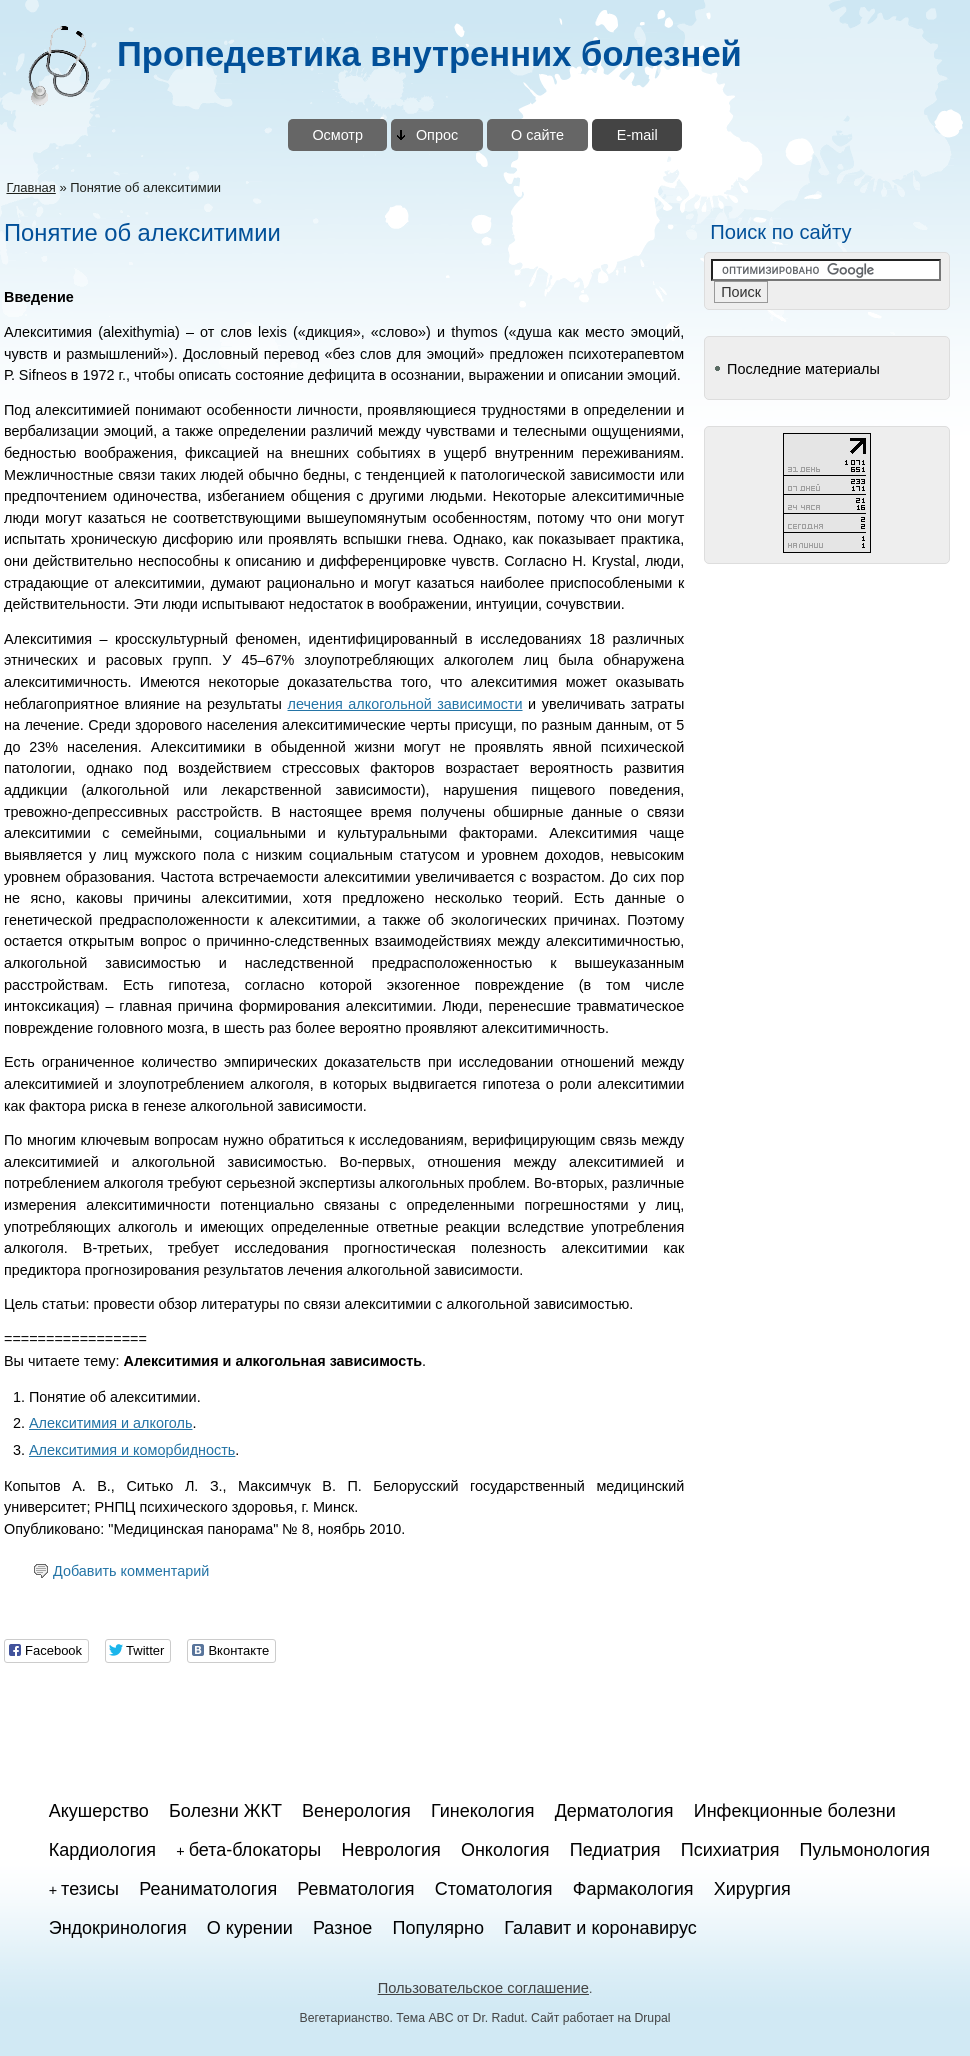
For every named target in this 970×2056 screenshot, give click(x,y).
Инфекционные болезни (795, 1811)
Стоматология (494, 1889)
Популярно (439, 1928)
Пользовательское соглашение (483, 1988)
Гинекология (483, 1811)
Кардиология (102, 1850)
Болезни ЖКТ (225, 1811)
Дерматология (614, 1811)
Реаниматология (208, 1889)
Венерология (356, 1811)
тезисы (90, 1889)
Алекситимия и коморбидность (132, 1450)
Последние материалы (803, 369)
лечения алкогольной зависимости (405, 704)
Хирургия (752, 1889)
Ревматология (355, 1889)
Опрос (437, 135)
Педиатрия (615, 1850)
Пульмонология (865, 1850)
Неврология (390, 1850)
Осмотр (337, 135)
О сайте (537, 135)
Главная (30, 187)
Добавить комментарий (131, 1571)
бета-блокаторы (255, 1850)
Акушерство (99, 1811)
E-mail (637, 135)
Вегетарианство (345, 2018)
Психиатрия (730, 1850)
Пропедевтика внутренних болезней (429, 54)
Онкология (505, 1850)
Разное (342, 1928)
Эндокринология (118, 1928)
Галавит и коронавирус (600, 1928)
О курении (250, 1928)
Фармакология (633, 1889)
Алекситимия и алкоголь (110, 1423)
